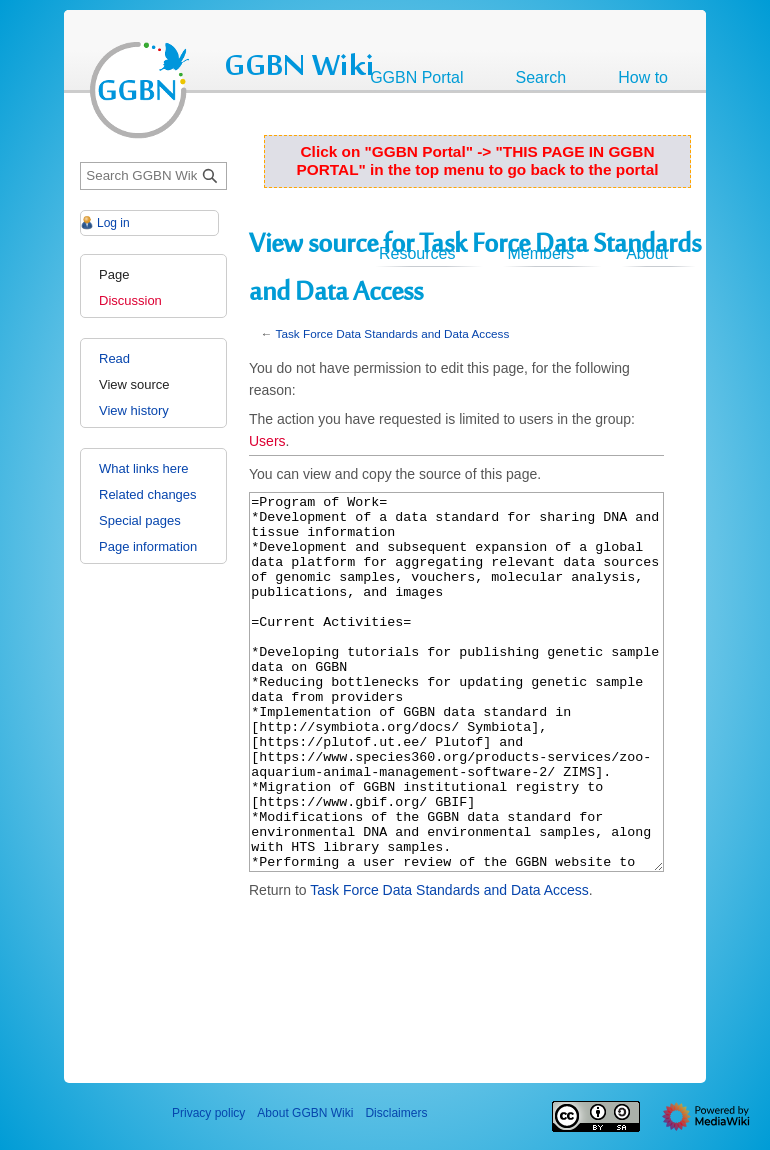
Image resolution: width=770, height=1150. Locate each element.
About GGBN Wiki (305, 1113)
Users (267, 441)
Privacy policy (208, 1113)
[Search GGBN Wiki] (153, 176)
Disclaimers (396, 1113)
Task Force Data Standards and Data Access (393, 333)
